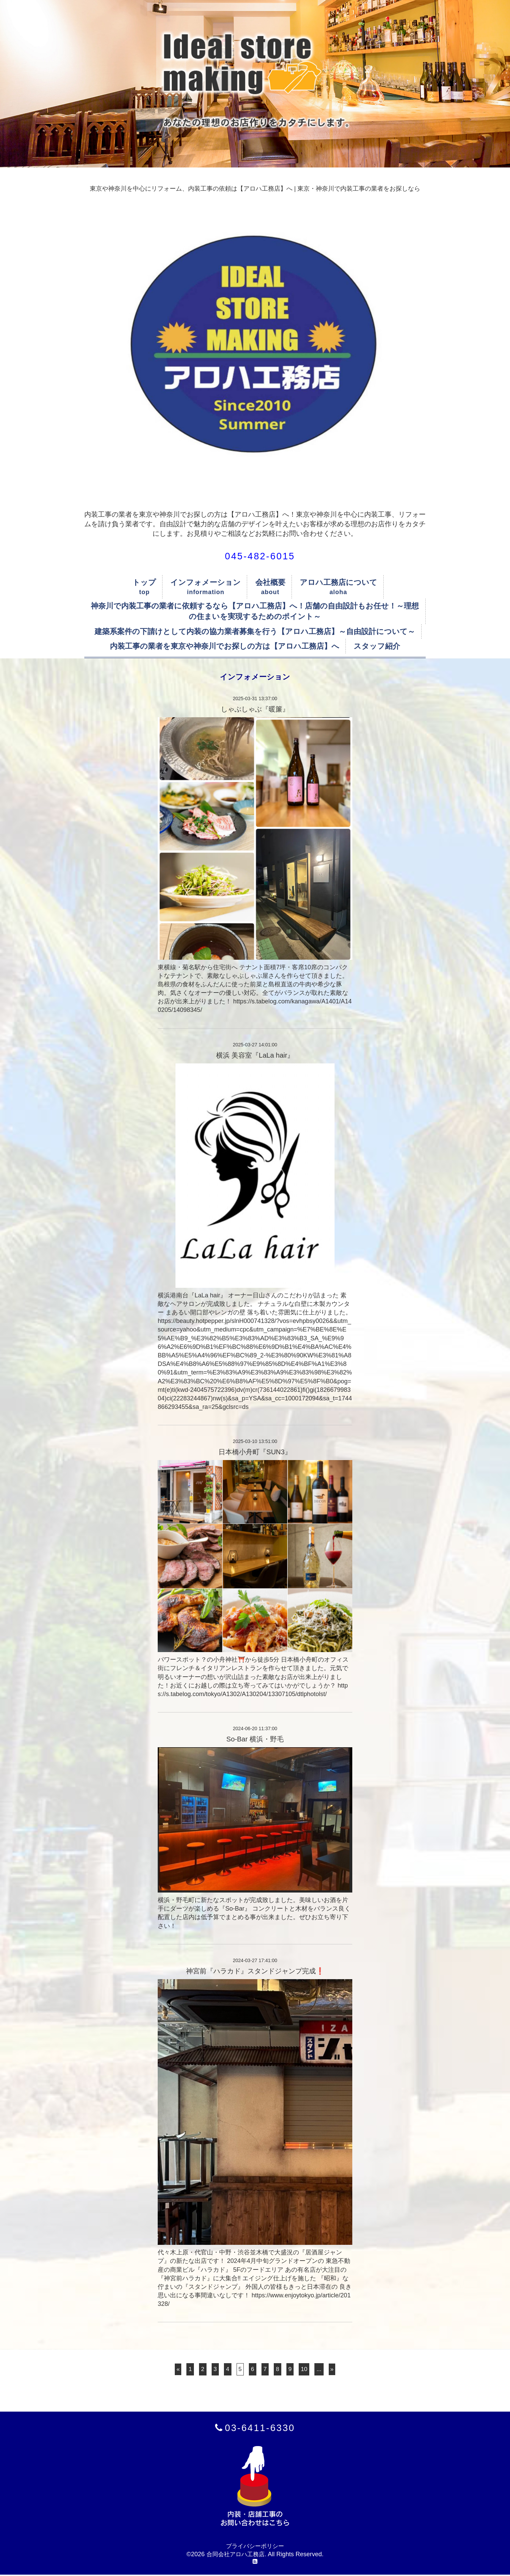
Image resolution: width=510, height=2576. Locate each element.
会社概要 (270, 582)
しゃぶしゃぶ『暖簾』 (255, 709)
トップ (144, 582)
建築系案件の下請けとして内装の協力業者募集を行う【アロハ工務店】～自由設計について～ (255, 631)
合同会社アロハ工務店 (235, 2555)
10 (304, 2369)
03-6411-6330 (260, 2428)
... (320, 2369)
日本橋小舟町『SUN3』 (254, 1452)
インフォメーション (205, 582)
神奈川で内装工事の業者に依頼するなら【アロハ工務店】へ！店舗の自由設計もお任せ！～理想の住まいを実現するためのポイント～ (255, 611)
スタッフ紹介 (377, 646)
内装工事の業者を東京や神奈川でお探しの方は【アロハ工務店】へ (224, 646)
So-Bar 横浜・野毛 (255, 1739)
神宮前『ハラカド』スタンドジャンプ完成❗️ (255, 1971)
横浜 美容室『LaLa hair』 (255, 1055)
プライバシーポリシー (255, 2546)
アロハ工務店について (338, 582)
